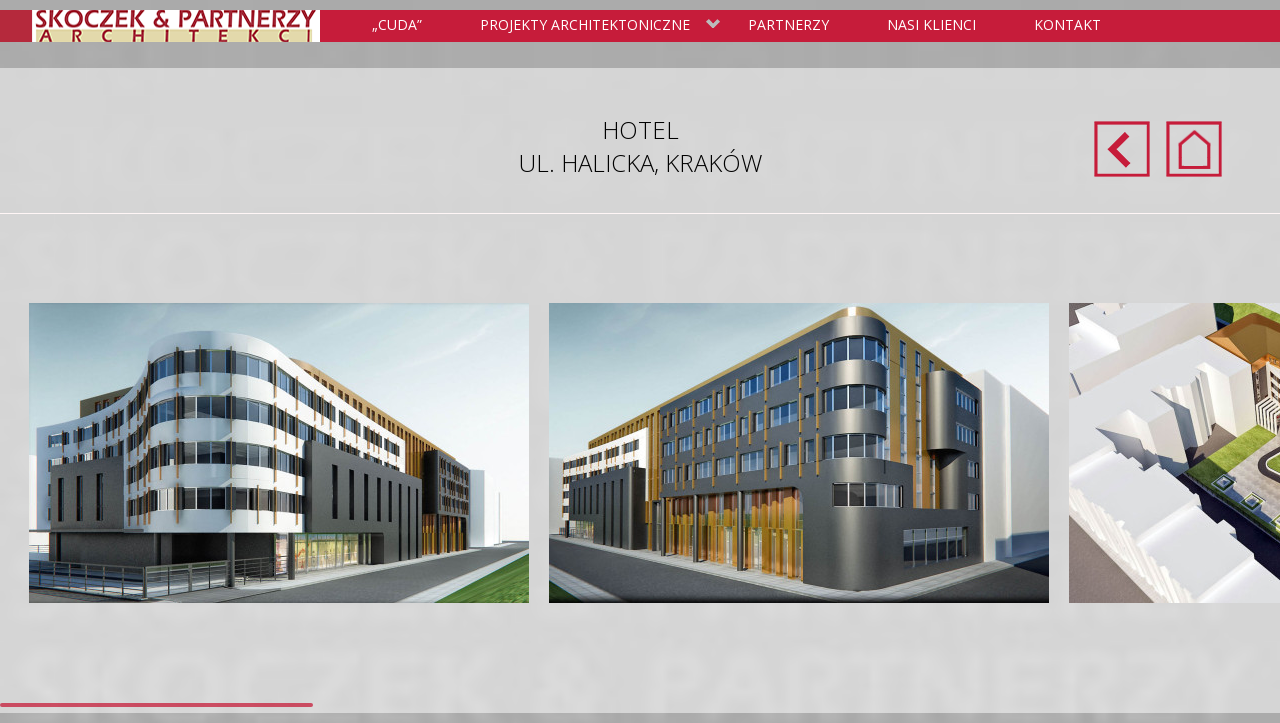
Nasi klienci (931, 24)
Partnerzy (788, 24)
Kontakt (1067, 24)
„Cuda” (397, 24)
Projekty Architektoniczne (596, 26)
